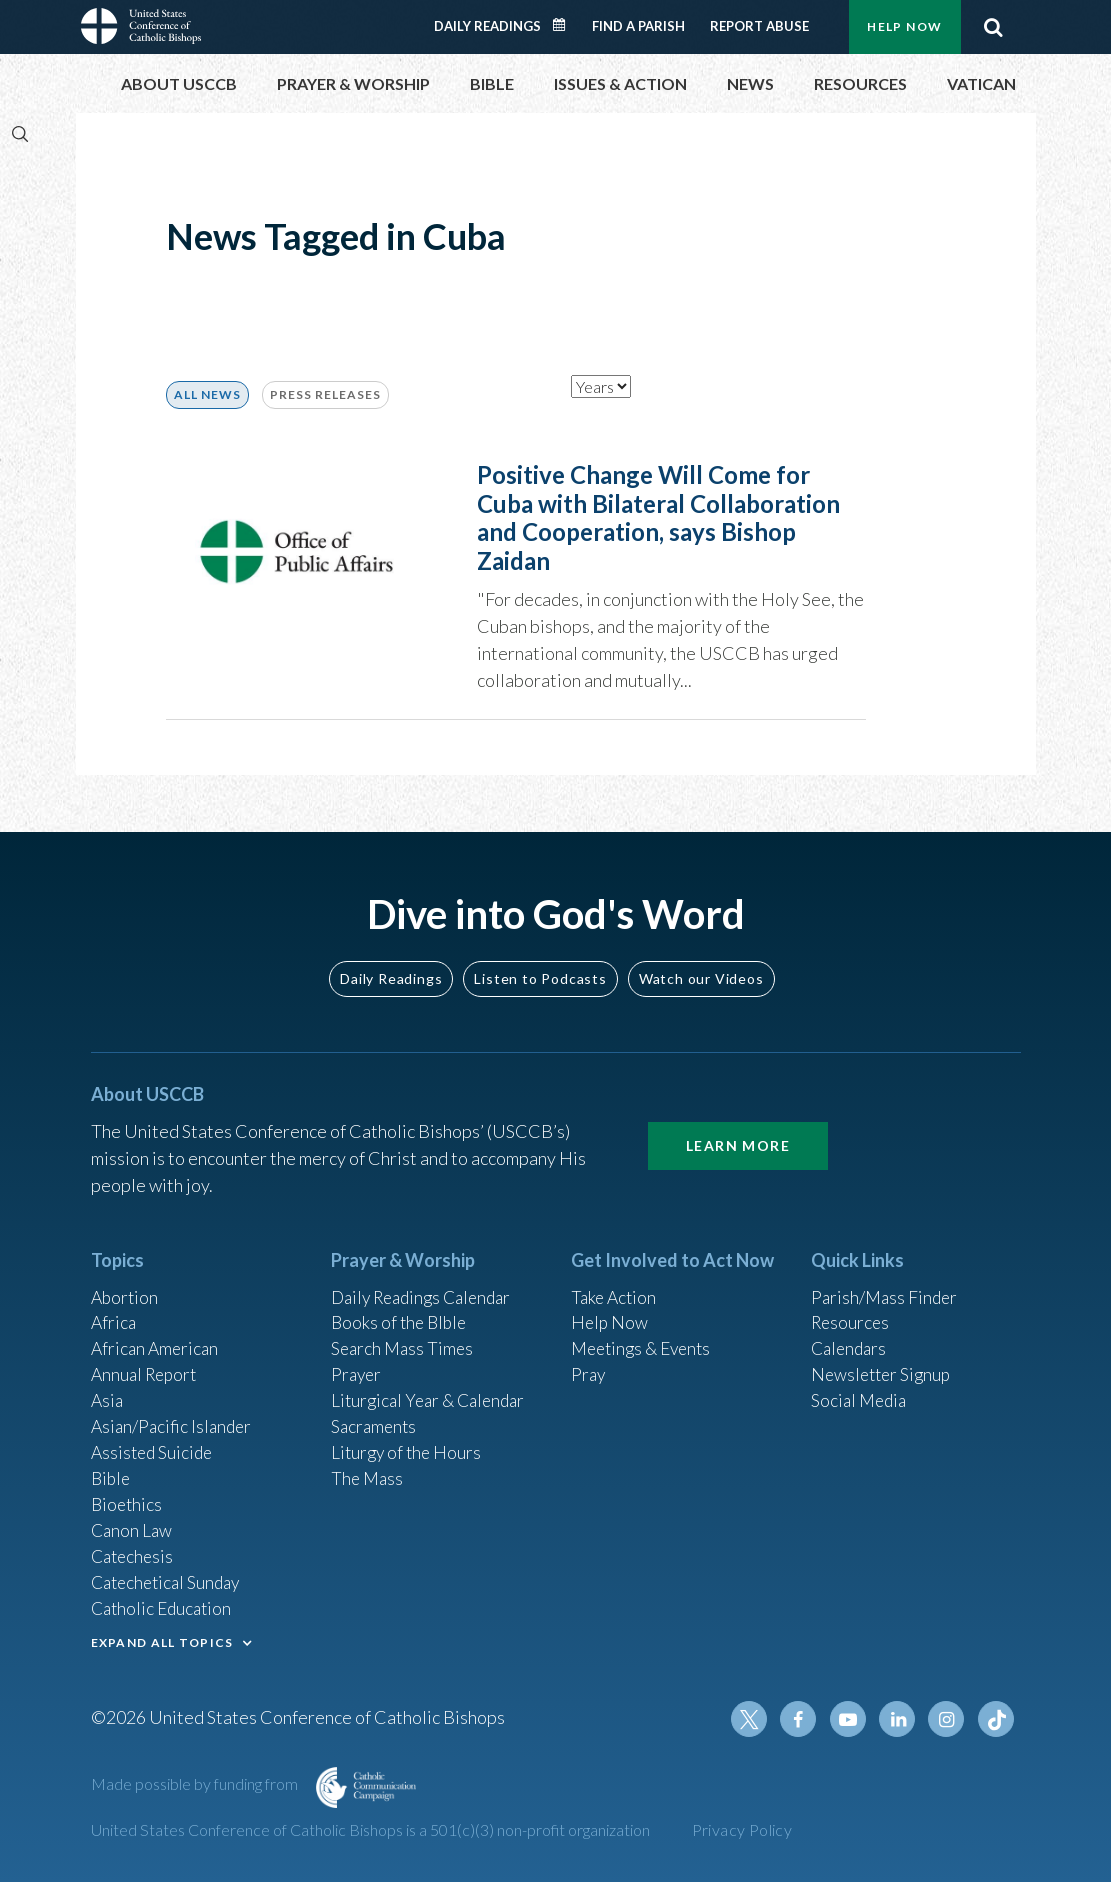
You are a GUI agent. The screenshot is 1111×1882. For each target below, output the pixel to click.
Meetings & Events (645, 1335)
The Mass (368, 1470)
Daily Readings (487, 26)
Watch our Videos (701, 961)
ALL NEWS (207, 394)
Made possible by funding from (196, 1783)
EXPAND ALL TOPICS (162, 1639)
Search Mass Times (404, 1335)
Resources (852, 1308)
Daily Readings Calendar (565, 25)
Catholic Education (164, 1605)
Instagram (949, 1719)
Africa (114, 1308)
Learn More (738, 1128)
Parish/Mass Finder (886, 1281)
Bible (112, 1470)
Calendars (851, 1335)
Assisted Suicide (154, 1443)
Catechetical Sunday (170, 1578)
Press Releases (325, 394)
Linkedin (901, 1719)
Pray (589, 1362)
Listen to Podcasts (540, 961)
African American (157, 1335)
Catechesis (134, 1551)
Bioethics (128, 1497)
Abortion (126, 1281)
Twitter (757, 1719)
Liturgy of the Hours (408, 1443)
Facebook (805, 1719)
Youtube (853, 1719)
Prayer (357, 1362)
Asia (108, 1389)
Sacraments (375, 1416)
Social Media (861, 1389)
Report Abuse (759, 26)
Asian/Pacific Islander (174, 1416)
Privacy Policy (742, 1829)
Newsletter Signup (884, 1362)
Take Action (615, 1281)
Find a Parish (638, 26)
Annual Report (147, 1362)
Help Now (904, 26)
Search (994, 27)
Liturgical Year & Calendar (433, 1389)
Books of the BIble (401, 1308)
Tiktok (997, 1719)
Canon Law (133, 1524)
